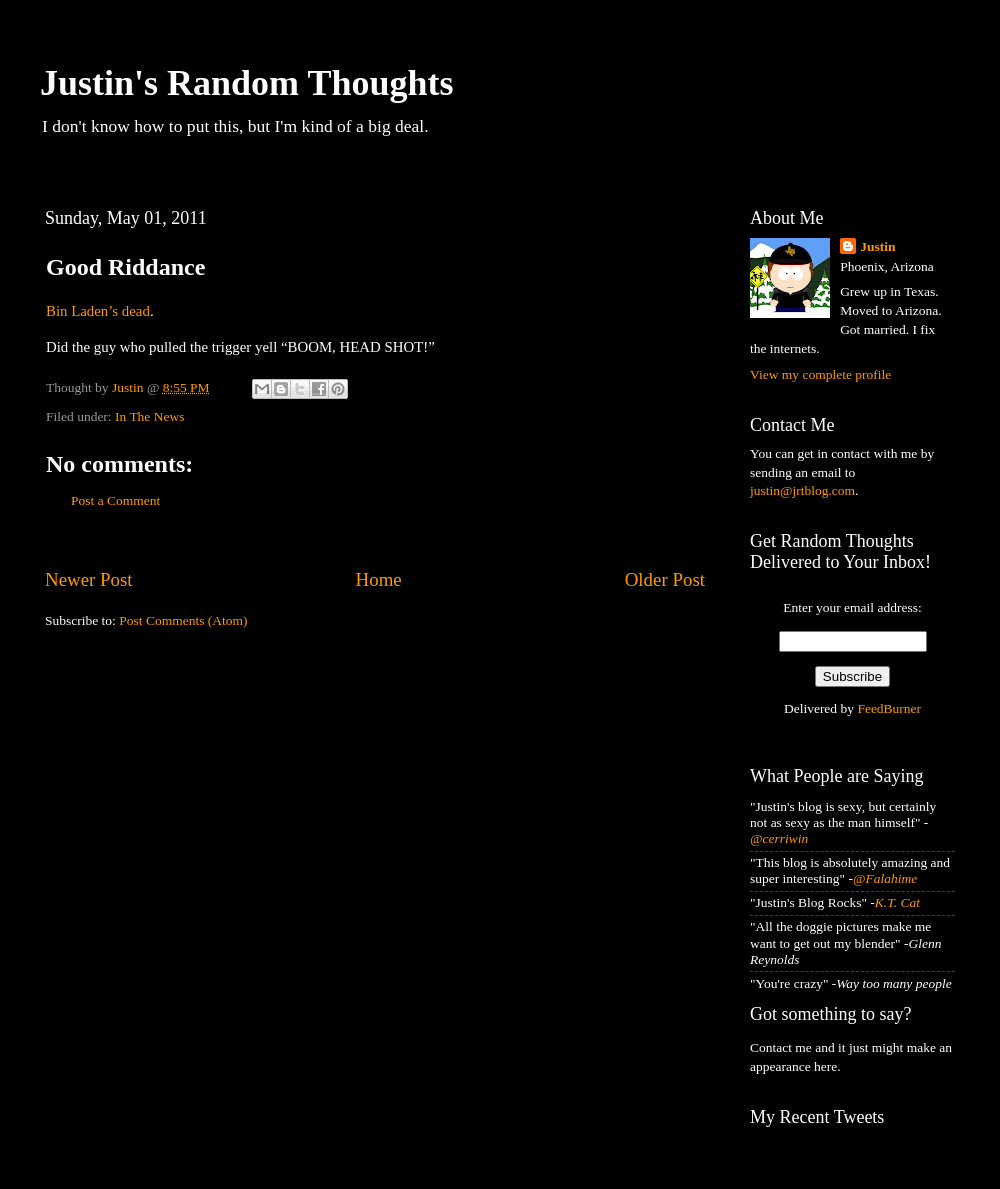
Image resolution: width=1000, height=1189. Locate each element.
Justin (877, 246)
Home (379, 579)
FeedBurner (889, 708)
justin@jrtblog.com (802, 490)
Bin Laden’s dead (98, 311)
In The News (149, 416)
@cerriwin (779, 838)
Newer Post (89, 579)
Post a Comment (115, 500)
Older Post (665, 579)
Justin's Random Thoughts (247, 83)
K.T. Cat (897, 902)
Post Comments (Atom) (183, 620)
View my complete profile (820, 374)
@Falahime (885, 878)
